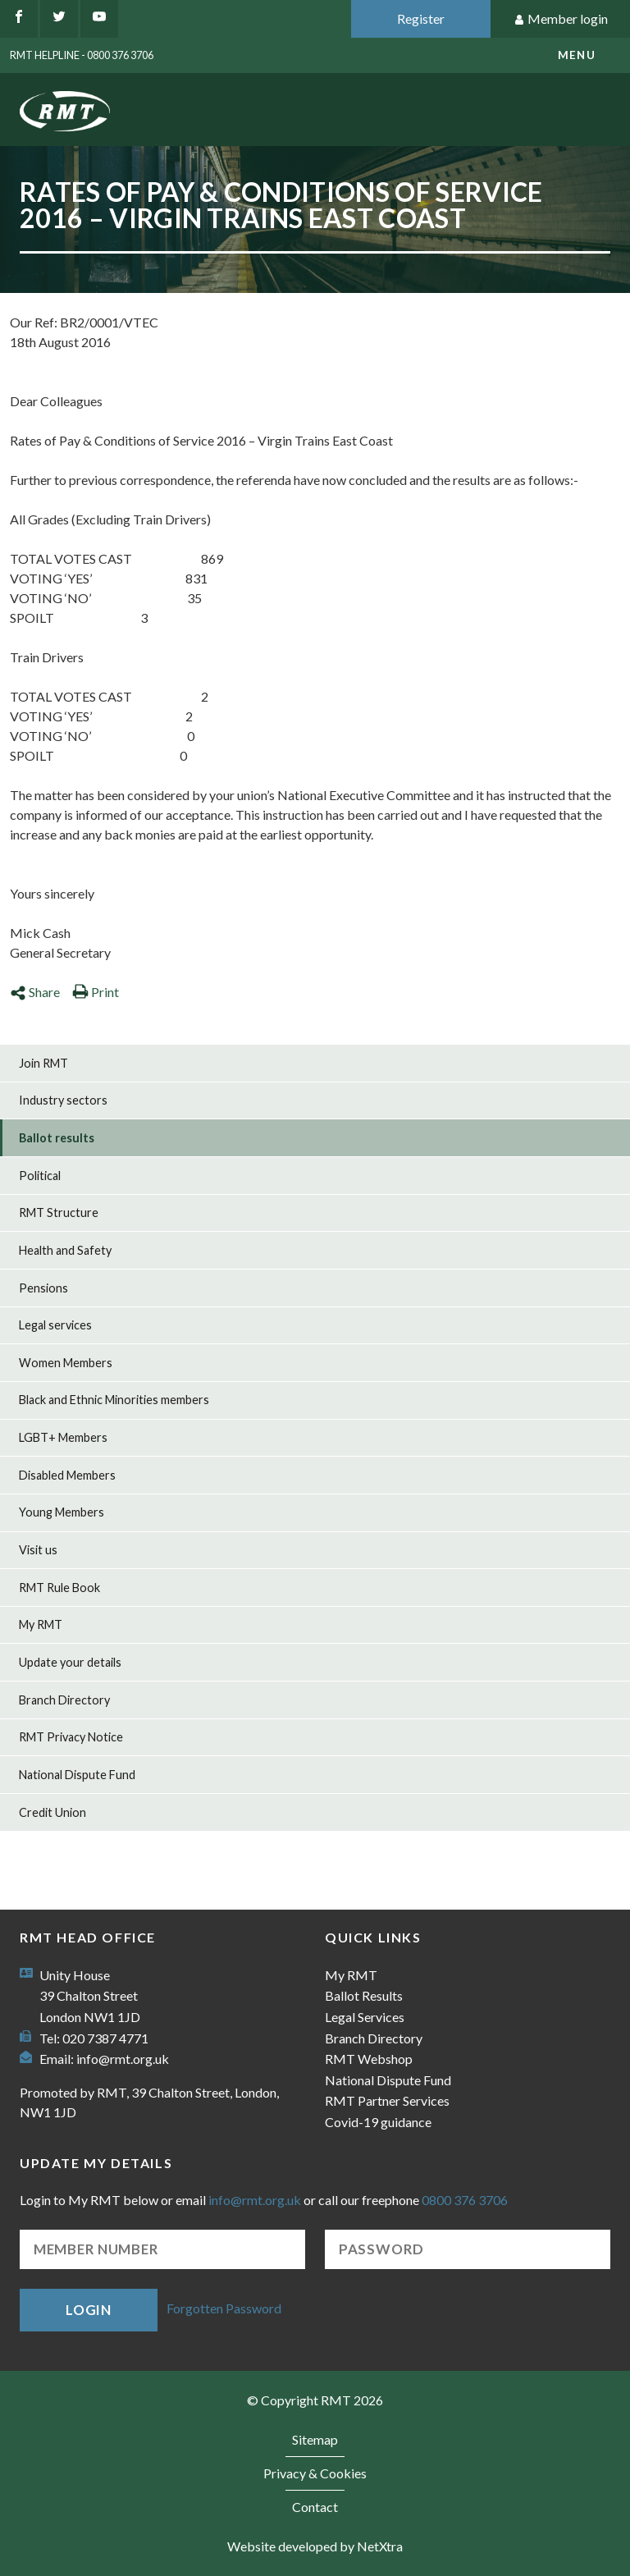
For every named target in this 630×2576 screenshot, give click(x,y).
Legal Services (364, 2017)
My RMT (40, 1624)
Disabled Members (67, 1475)
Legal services (55, 1325)
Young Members (61, 1512)
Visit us (38, 1550)
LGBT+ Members (63, 1437)
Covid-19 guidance (378, 2122)
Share (35, 992)
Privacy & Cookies (315, 2473)
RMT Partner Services (387, 2100)
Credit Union (52, 1812)
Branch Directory (64, 1700)
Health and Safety (65, 1250)
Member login (561, 19)
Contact (315, 2506)
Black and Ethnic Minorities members (114, 1400)
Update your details (70, 1662)
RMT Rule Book (59, 1588)
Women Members (65, 1363)
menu (577, 55)
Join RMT (43, 1063)
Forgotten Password (224, 2308)
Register (421, 18)
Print (95, 992)
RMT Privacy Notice (71, 1737)
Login (89, 2309)
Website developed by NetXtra (315, 2546)
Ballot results (56, 1138)
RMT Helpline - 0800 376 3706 (81, 55)
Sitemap (315, 2439)
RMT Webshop (369, 2058)
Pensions (43, 1288)
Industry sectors (63, 1100)
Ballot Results (364, 1995)
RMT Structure (58, 1212)
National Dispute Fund (77, 1775)
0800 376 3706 (465, 2200)
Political (40, 1176)
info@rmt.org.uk (122, 2058)
